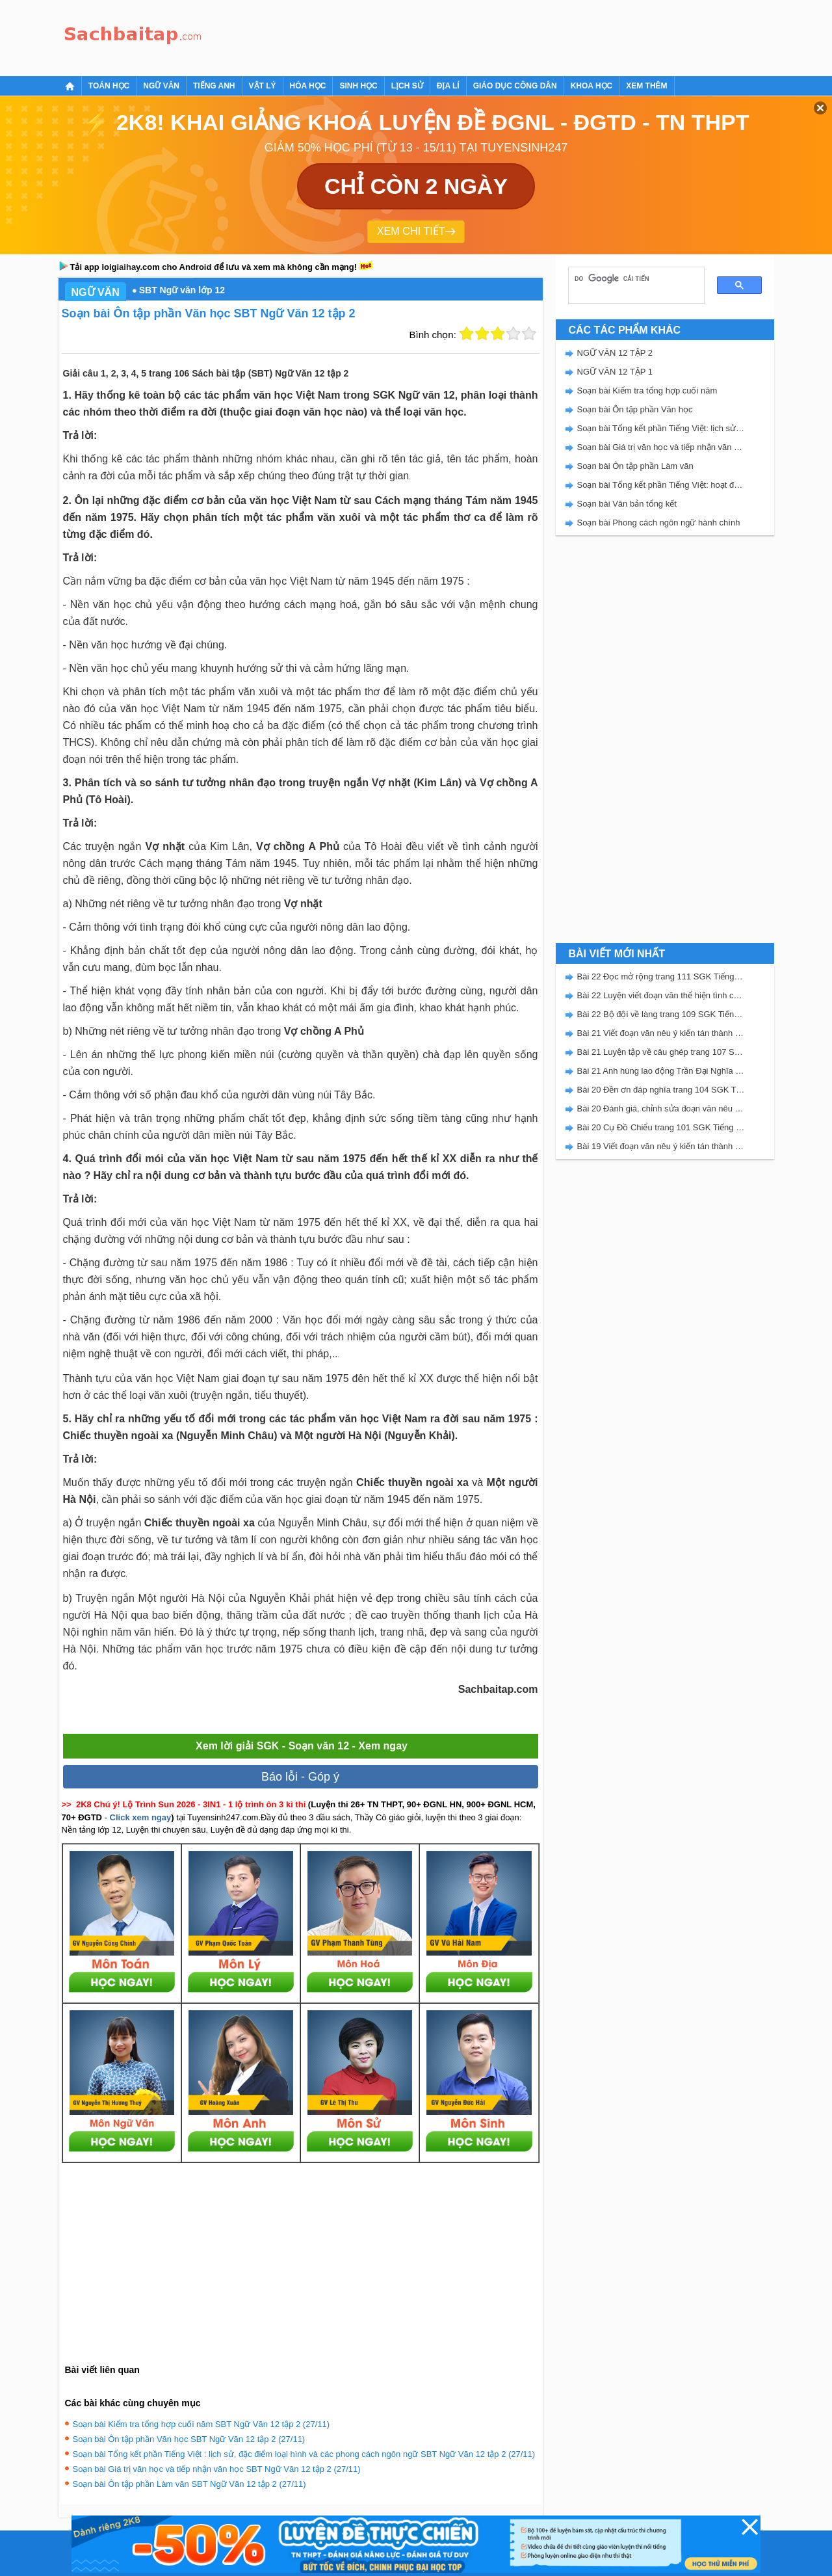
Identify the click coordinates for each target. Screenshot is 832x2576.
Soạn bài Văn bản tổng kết (627, 504)
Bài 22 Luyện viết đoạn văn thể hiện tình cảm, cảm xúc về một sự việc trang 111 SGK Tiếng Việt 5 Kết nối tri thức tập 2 (661, 995)
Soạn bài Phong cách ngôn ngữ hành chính (658, 522)
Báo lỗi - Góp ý (300, 1776)
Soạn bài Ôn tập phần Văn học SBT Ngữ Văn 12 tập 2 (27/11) (189, 2439)
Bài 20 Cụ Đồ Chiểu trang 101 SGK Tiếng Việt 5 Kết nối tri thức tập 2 (661, 1127)
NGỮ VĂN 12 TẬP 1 (615, 372)
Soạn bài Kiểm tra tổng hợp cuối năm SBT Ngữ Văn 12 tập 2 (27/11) (201, 2424)
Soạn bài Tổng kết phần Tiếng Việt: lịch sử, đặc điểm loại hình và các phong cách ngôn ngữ (661, 428)
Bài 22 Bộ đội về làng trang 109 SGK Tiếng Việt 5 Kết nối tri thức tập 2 (661, 1014)
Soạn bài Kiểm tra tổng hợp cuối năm (647, 390)
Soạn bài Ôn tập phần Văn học (635, 409)
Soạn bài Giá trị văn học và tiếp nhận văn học (661, 447)
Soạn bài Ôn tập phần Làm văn (635, 466)
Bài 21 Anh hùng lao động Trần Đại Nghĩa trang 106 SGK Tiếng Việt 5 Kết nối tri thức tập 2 (661, 1071)
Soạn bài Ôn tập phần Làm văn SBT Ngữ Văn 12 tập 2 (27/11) (189, 2484)
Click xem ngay (141, 1817)
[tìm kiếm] (632, 278)
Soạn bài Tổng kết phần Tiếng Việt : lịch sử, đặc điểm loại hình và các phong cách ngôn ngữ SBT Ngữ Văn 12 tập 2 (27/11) (304, 2454)
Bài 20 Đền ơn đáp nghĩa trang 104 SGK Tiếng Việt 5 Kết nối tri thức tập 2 (661, 1090)
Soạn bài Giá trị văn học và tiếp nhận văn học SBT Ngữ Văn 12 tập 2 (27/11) (217, 2469)
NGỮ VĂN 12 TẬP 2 (615, 353)
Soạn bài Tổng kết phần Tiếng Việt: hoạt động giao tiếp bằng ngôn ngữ (661, 485)
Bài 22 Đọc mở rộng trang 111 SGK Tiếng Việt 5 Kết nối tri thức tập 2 (661, 976)
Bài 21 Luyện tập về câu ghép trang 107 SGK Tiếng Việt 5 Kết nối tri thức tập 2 (661, 1052)
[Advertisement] (444, 36)
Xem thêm (646, 85)
